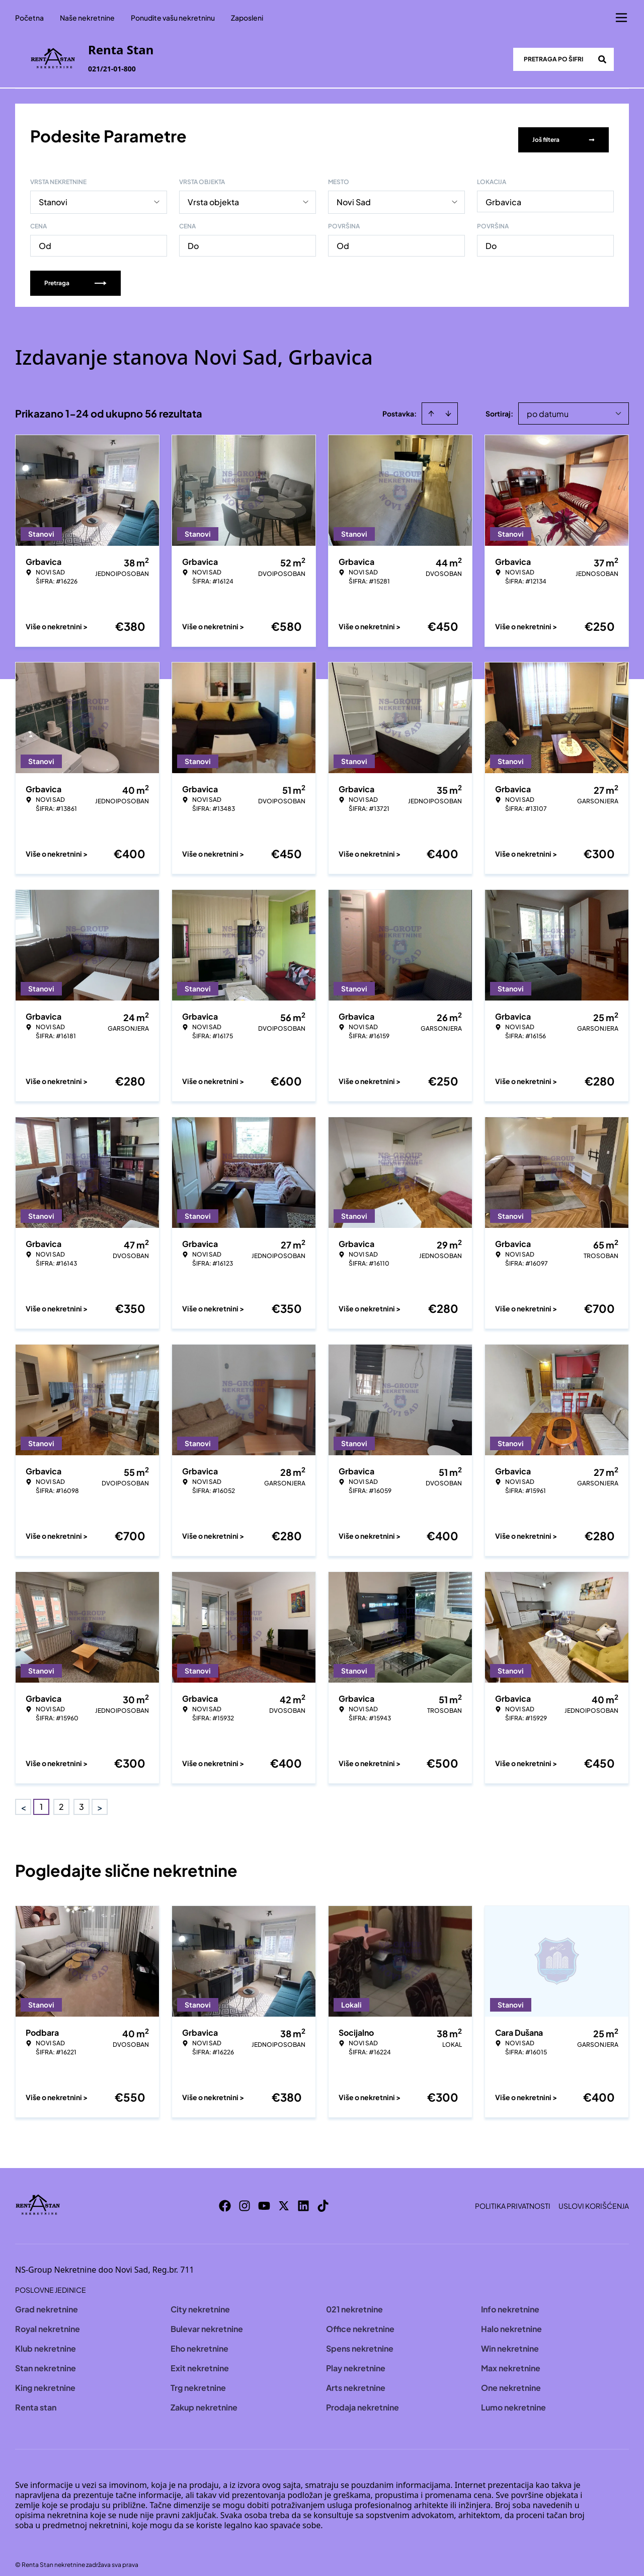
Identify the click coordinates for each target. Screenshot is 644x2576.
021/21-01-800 (112, 68)
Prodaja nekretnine (362, 2398)
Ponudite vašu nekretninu (173, 17)
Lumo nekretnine (513, 2398)
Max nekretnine (510, 2359)
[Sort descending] (448, 405)
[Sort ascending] (431, 405)
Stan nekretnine (45, 2359)
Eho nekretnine (199, 2340)
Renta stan (35, 2398)
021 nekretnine (354, 2300)
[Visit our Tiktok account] (323, 2197)
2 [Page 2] (61, 1798)
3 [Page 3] (81, 1798)
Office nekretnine (360, 2320)
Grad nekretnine (46, 2300)
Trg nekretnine (198, 2379)
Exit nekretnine (200, 2359)
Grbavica (503, 193)
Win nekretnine (510, 2340)
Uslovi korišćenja (593, 2197)
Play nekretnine (355, 2359)
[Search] (602, 59)
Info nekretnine (510, 2300)
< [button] (23, 1798)
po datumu (548, 405)
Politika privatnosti (512, 2197)
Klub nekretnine (45, 2340)
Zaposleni (247, 17)
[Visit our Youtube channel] (264, 2197)
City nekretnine (200, 2300)
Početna (29, 17)
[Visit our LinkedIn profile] (303, 2197)
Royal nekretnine (47, 2320)
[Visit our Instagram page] (244, 2197)
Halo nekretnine (511, 2320)
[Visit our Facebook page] (225, 2197)
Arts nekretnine (355, 2379)
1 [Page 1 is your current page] (41, 1798)
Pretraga (75, 274)
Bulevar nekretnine (207, 2320)
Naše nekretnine (87, 17)
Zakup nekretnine (204, 2398)
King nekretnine (45, 2379)
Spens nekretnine (359, 2340)
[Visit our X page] (284, 2197)
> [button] (100, 1798)
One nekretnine (511, 2379)
